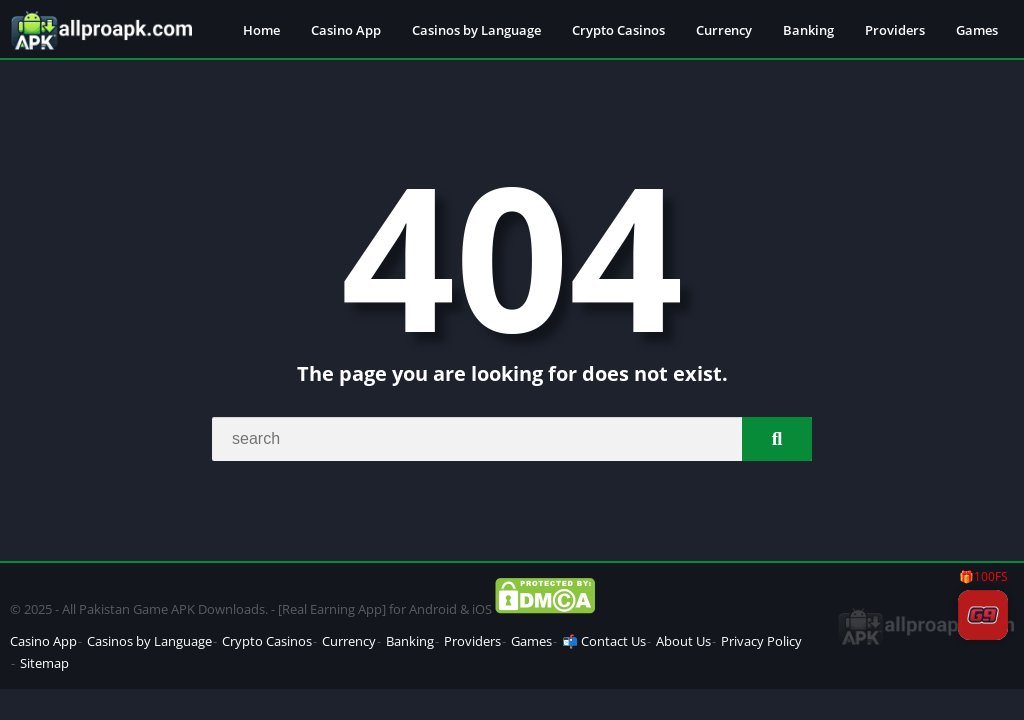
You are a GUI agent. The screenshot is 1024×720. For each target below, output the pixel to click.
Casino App (346, 30)
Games (977, 30)
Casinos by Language (476, 30)
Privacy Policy (761, 641)
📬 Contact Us (604, 641)
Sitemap (44, 663)
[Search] (512, 439)
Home (261, 30)
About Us (683, 641)
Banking (808, 30)
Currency (724, 30)
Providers (895, 30)
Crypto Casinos (618, 30)
